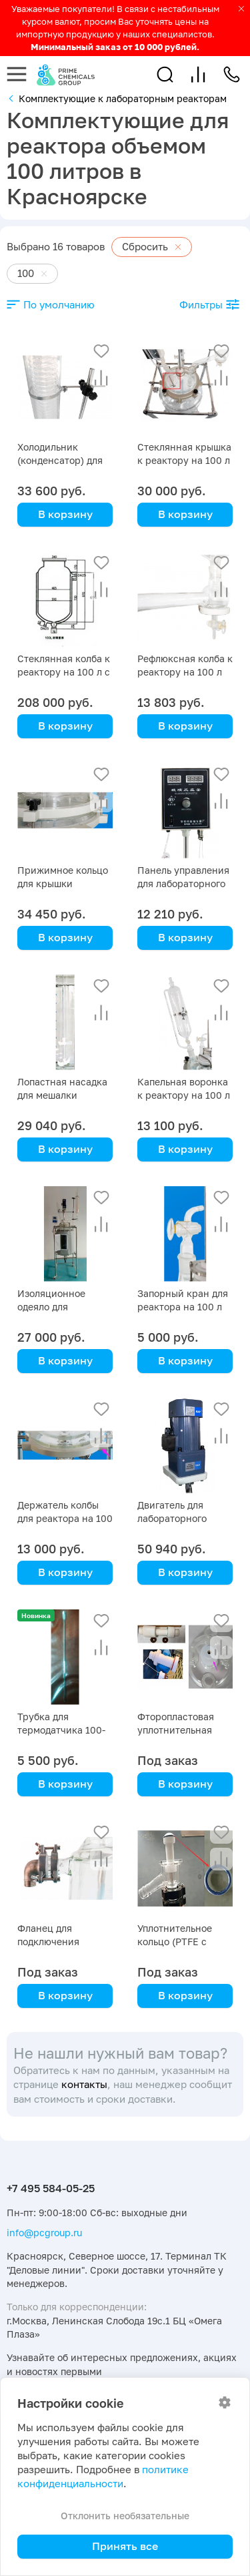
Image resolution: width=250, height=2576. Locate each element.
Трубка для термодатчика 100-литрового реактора (64, 1730)
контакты (84, 2084)
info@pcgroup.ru (44, 2232)
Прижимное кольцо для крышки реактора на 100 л (62, 883)
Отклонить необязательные (125, 2515)
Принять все (125, 2546)
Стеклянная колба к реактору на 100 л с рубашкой (63, 672)
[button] (165, 74)
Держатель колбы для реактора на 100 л (65, 1518)
